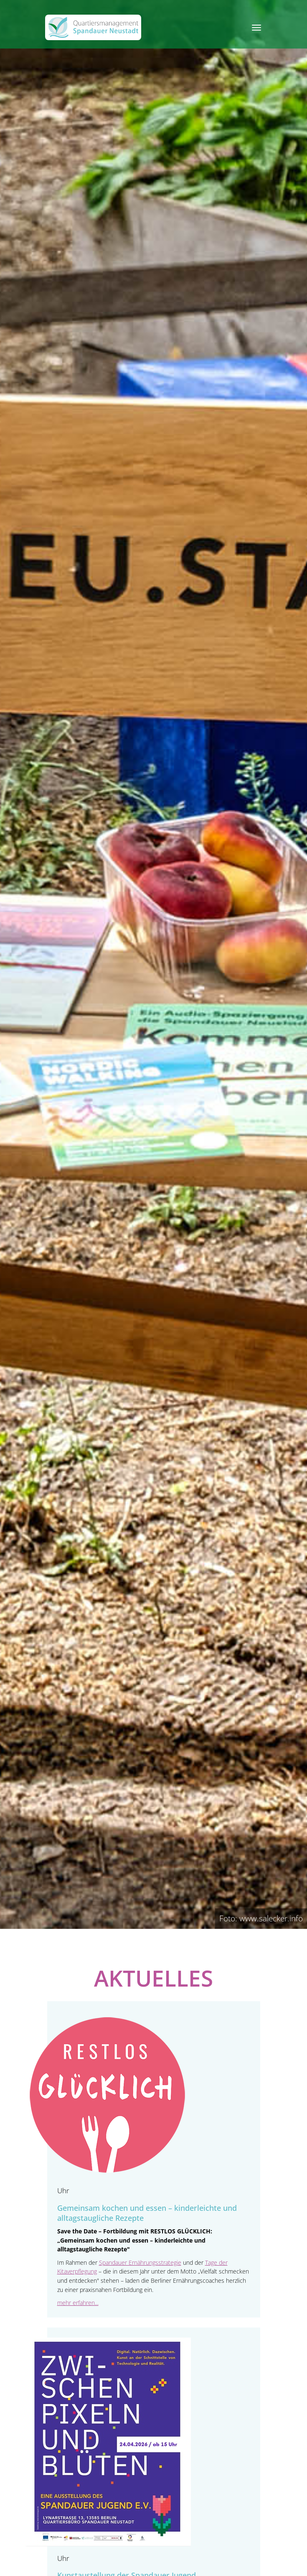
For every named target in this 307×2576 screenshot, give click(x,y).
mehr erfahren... (78, 2303)
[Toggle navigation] (256, 28)
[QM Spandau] (93, 27)
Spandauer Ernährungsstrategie (140, 2262)
